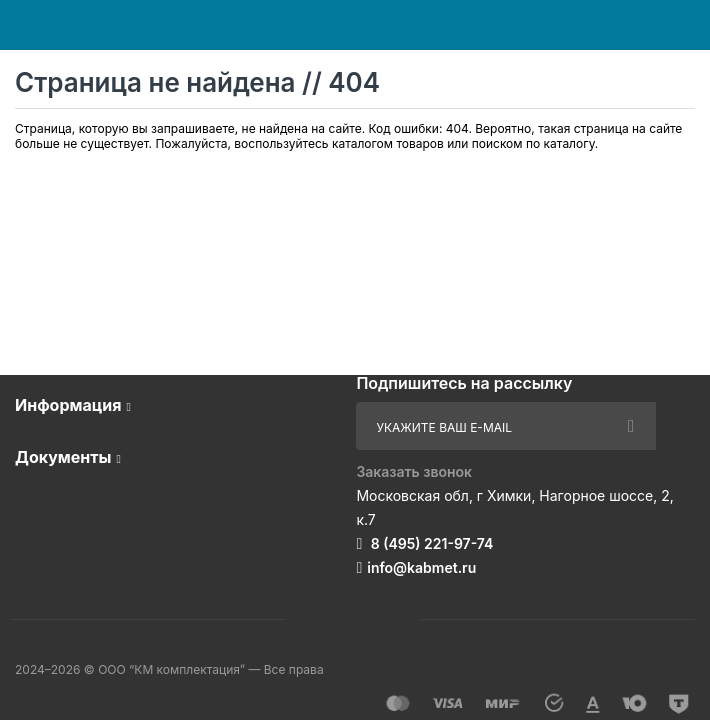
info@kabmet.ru (421, 567)
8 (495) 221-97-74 (430, 543)
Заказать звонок (414, 471)
